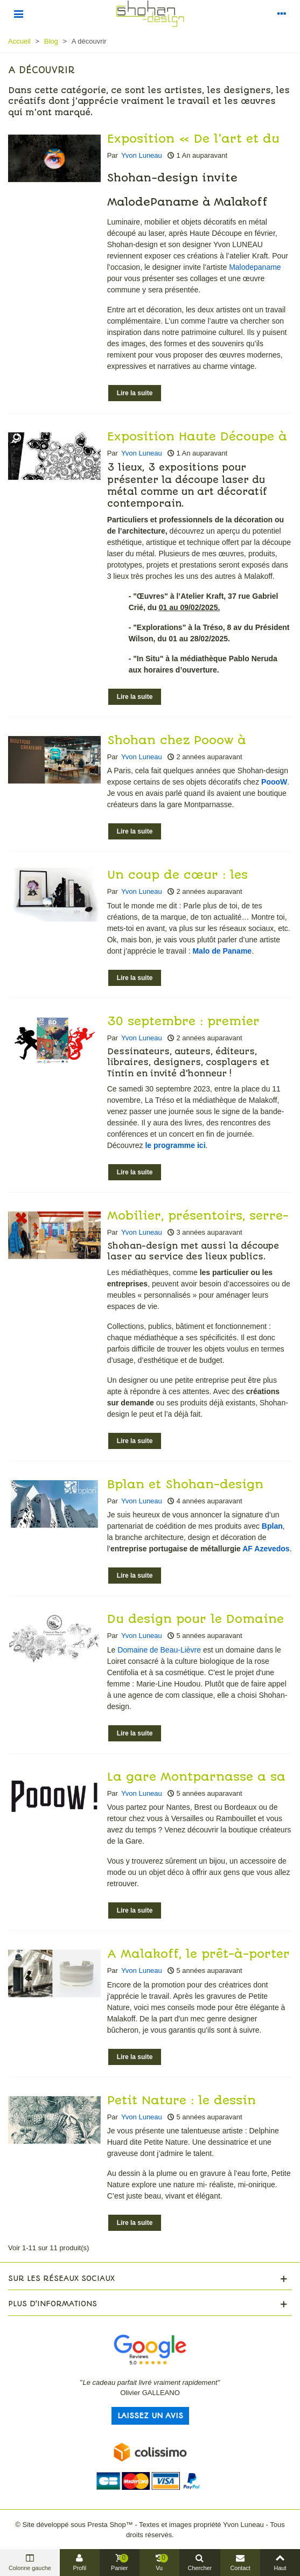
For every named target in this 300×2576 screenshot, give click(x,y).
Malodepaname (255, 267)
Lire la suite (135, 393)
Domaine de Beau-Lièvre (159, 1650)
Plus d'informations (52, 2303)
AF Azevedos (265, 1548)
